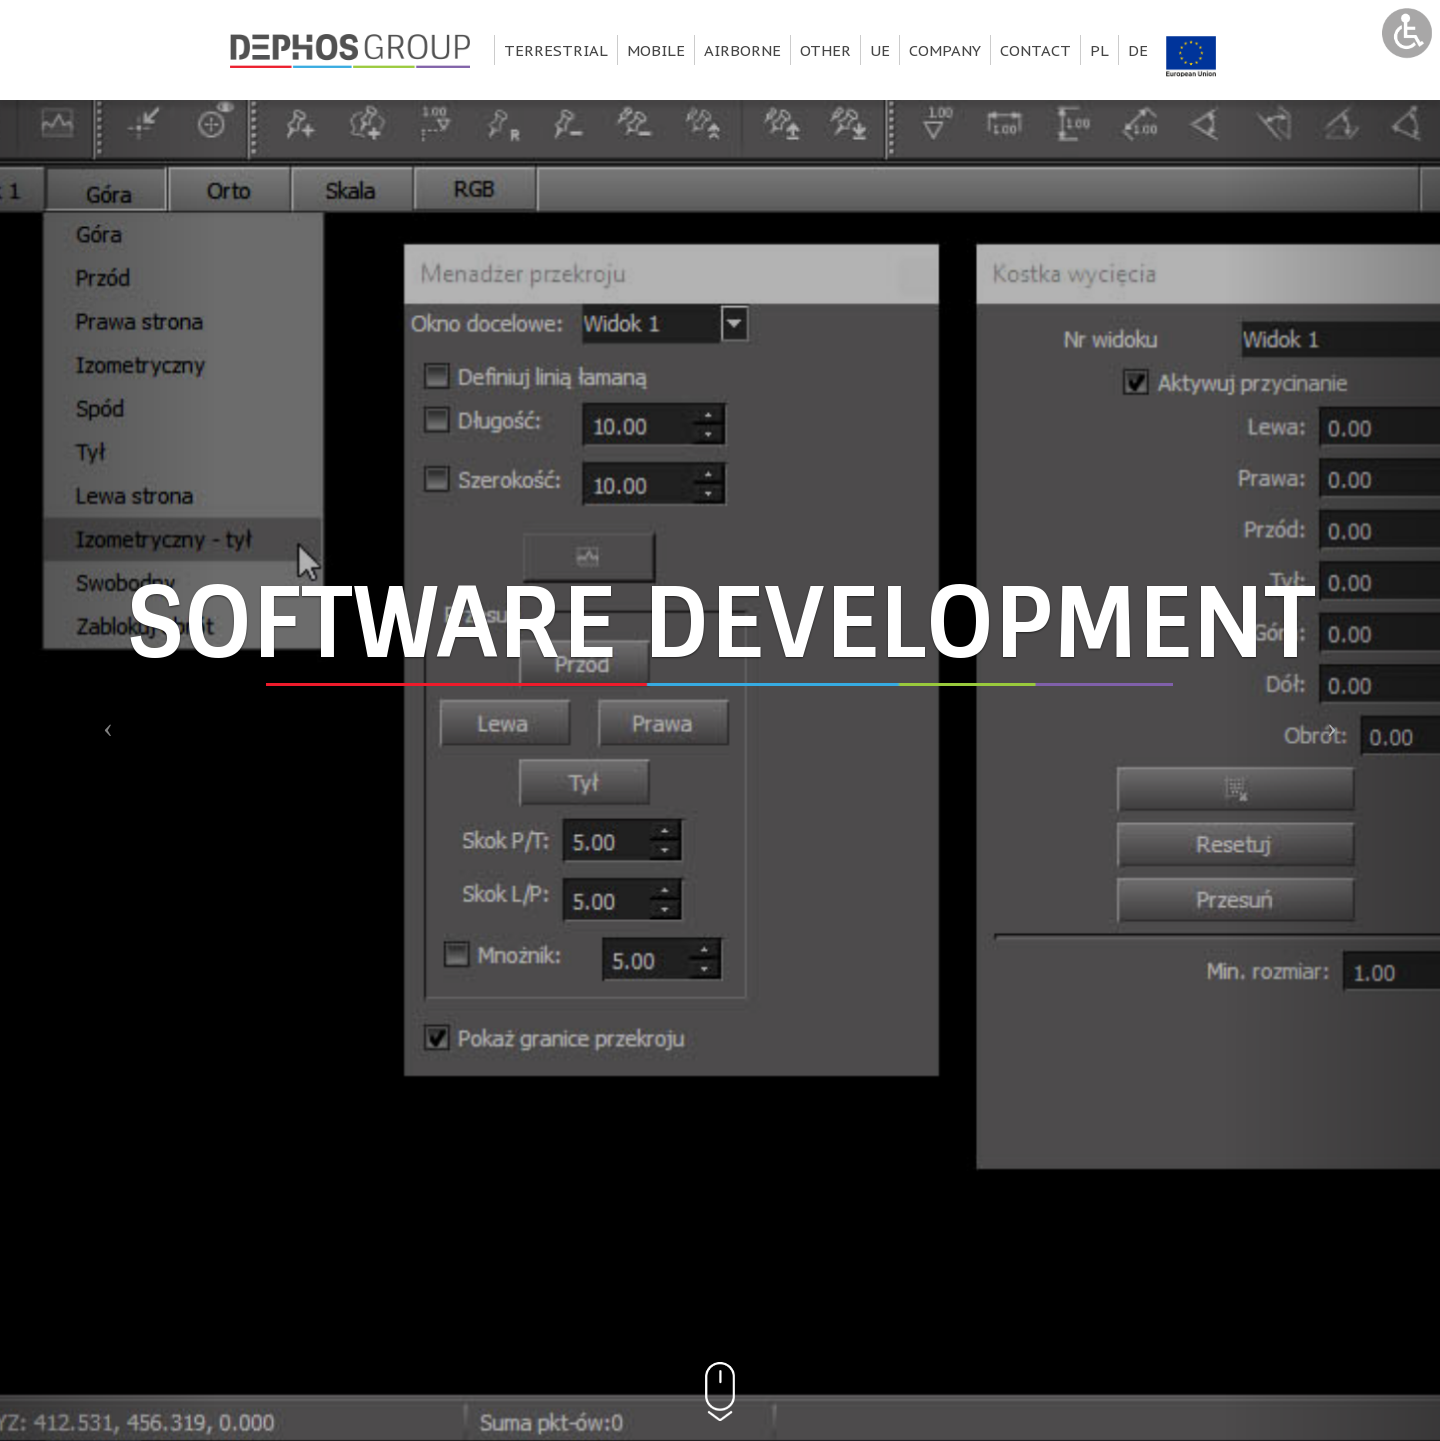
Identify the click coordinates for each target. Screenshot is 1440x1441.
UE (880, 50)
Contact (1035, 50)
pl (1099, 50)
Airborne (742, 50)
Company (945, 50)
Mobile (656, 50)
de (1138, 50)
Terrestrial (556, 50)
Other (825, 50)
